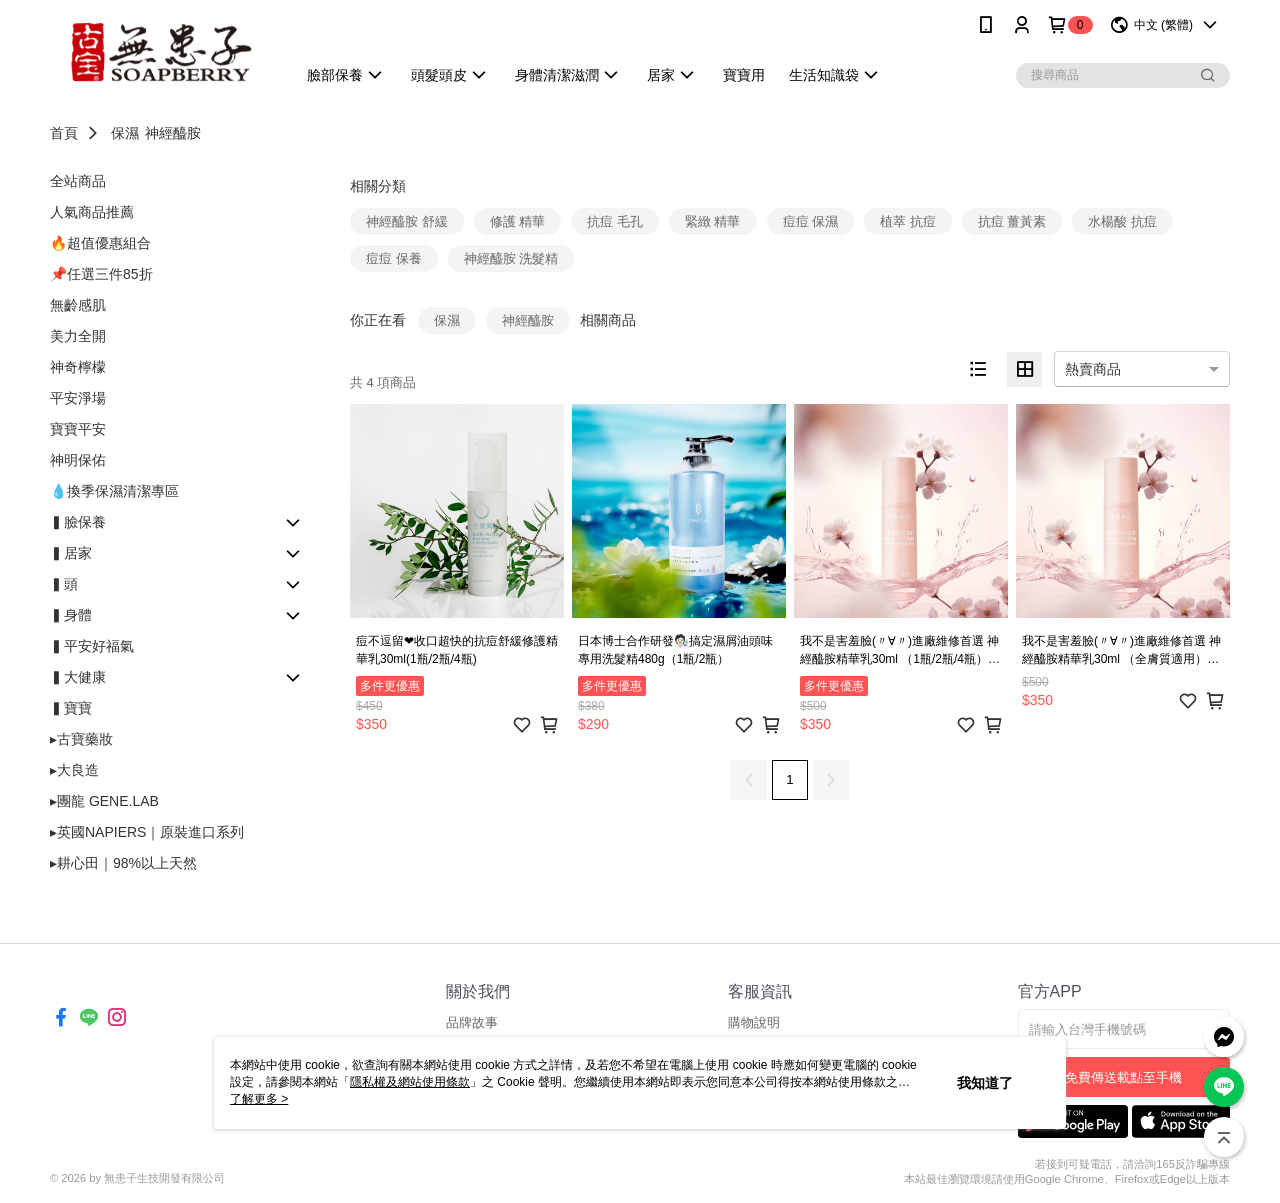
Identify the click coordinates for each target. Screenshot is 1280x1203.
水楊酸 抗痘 (1122, 221)
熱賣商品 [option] (1093, 369)
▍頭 (64, 584)
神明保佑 (78, 460)
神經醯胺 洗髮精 (511, 258)
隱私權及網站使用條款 (410, 1082)
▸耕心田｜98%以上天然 (123, 863)
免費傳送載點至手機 (1123, 1077)
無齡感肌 (78, 305)
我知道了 (985, 1083)
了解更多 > (259, 1099)
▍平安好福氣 (92, 646)
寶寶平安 (78, 429)
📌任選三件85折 (101, 274)
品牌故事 (472, 1022)
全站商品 (78, 181)
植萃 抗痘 (908, 221)
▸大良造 (74, 770)
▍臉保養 (78, 522)
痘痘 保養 (394, 258)
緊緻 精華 (713, 221)
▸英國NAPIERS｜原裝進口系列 (147, 832)
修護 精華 (518, 221)
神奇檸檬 (78, 367)
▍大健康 (78, 677)
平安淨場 (78, 398)
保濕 (125, 133)
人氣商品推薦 (92, 212)
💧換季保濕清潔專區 (114, 491)
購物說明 (754, 1022)
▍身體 (71, 615)
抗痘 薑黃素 (1012, 221)
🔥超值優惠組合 (100, 243)
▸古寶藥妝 (81, 739)
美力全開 (78, 336)
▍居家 (71, 553)
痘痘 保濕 (811, 221)
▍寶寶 (71, 708)
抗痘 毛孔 (615, 221)
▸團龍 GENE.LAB (104, 801)
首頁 (64, 133)
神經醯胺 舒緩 (407, 221)
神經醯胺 (173, 133)
